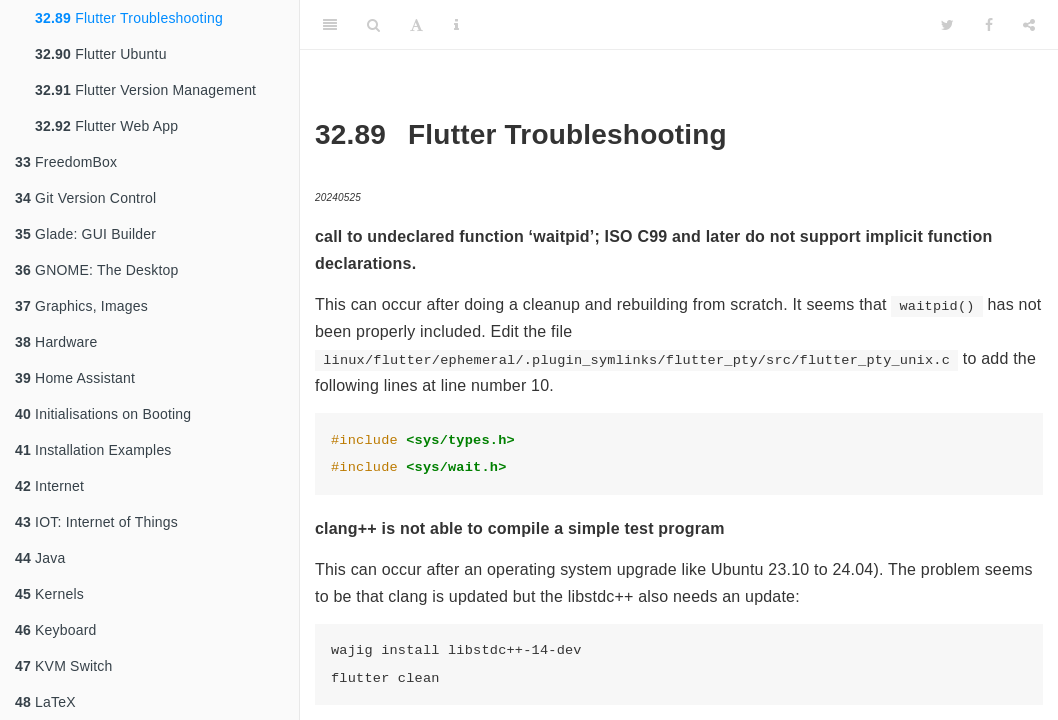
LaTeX (45, 702)
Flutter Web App (106, 126)
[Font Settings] (416, 25)
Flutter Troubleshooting (129, 18)
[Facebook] (989, 25)
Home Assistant (75, 378)
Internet (49, 486)
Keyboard (56, 630)
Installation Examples (93, 450)
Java (40, 558)
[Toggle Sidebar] (330, 25)
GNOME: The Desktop (96, 270)
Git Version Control (85, 198)
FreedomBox (66, 162)
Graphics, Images (81, 306)
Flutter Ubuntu (101, 54)
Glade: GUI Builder (85, 234)
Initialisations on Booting (103, 414)
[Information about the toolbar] (456, 25)
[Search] (373, 25)
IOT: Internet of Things (96, 522)
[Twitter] (947, 25)
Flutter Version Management (145, 90)
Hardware (56, 342)
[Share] (1029, 25)
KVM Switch (64, 666)
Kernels (49, 594)
